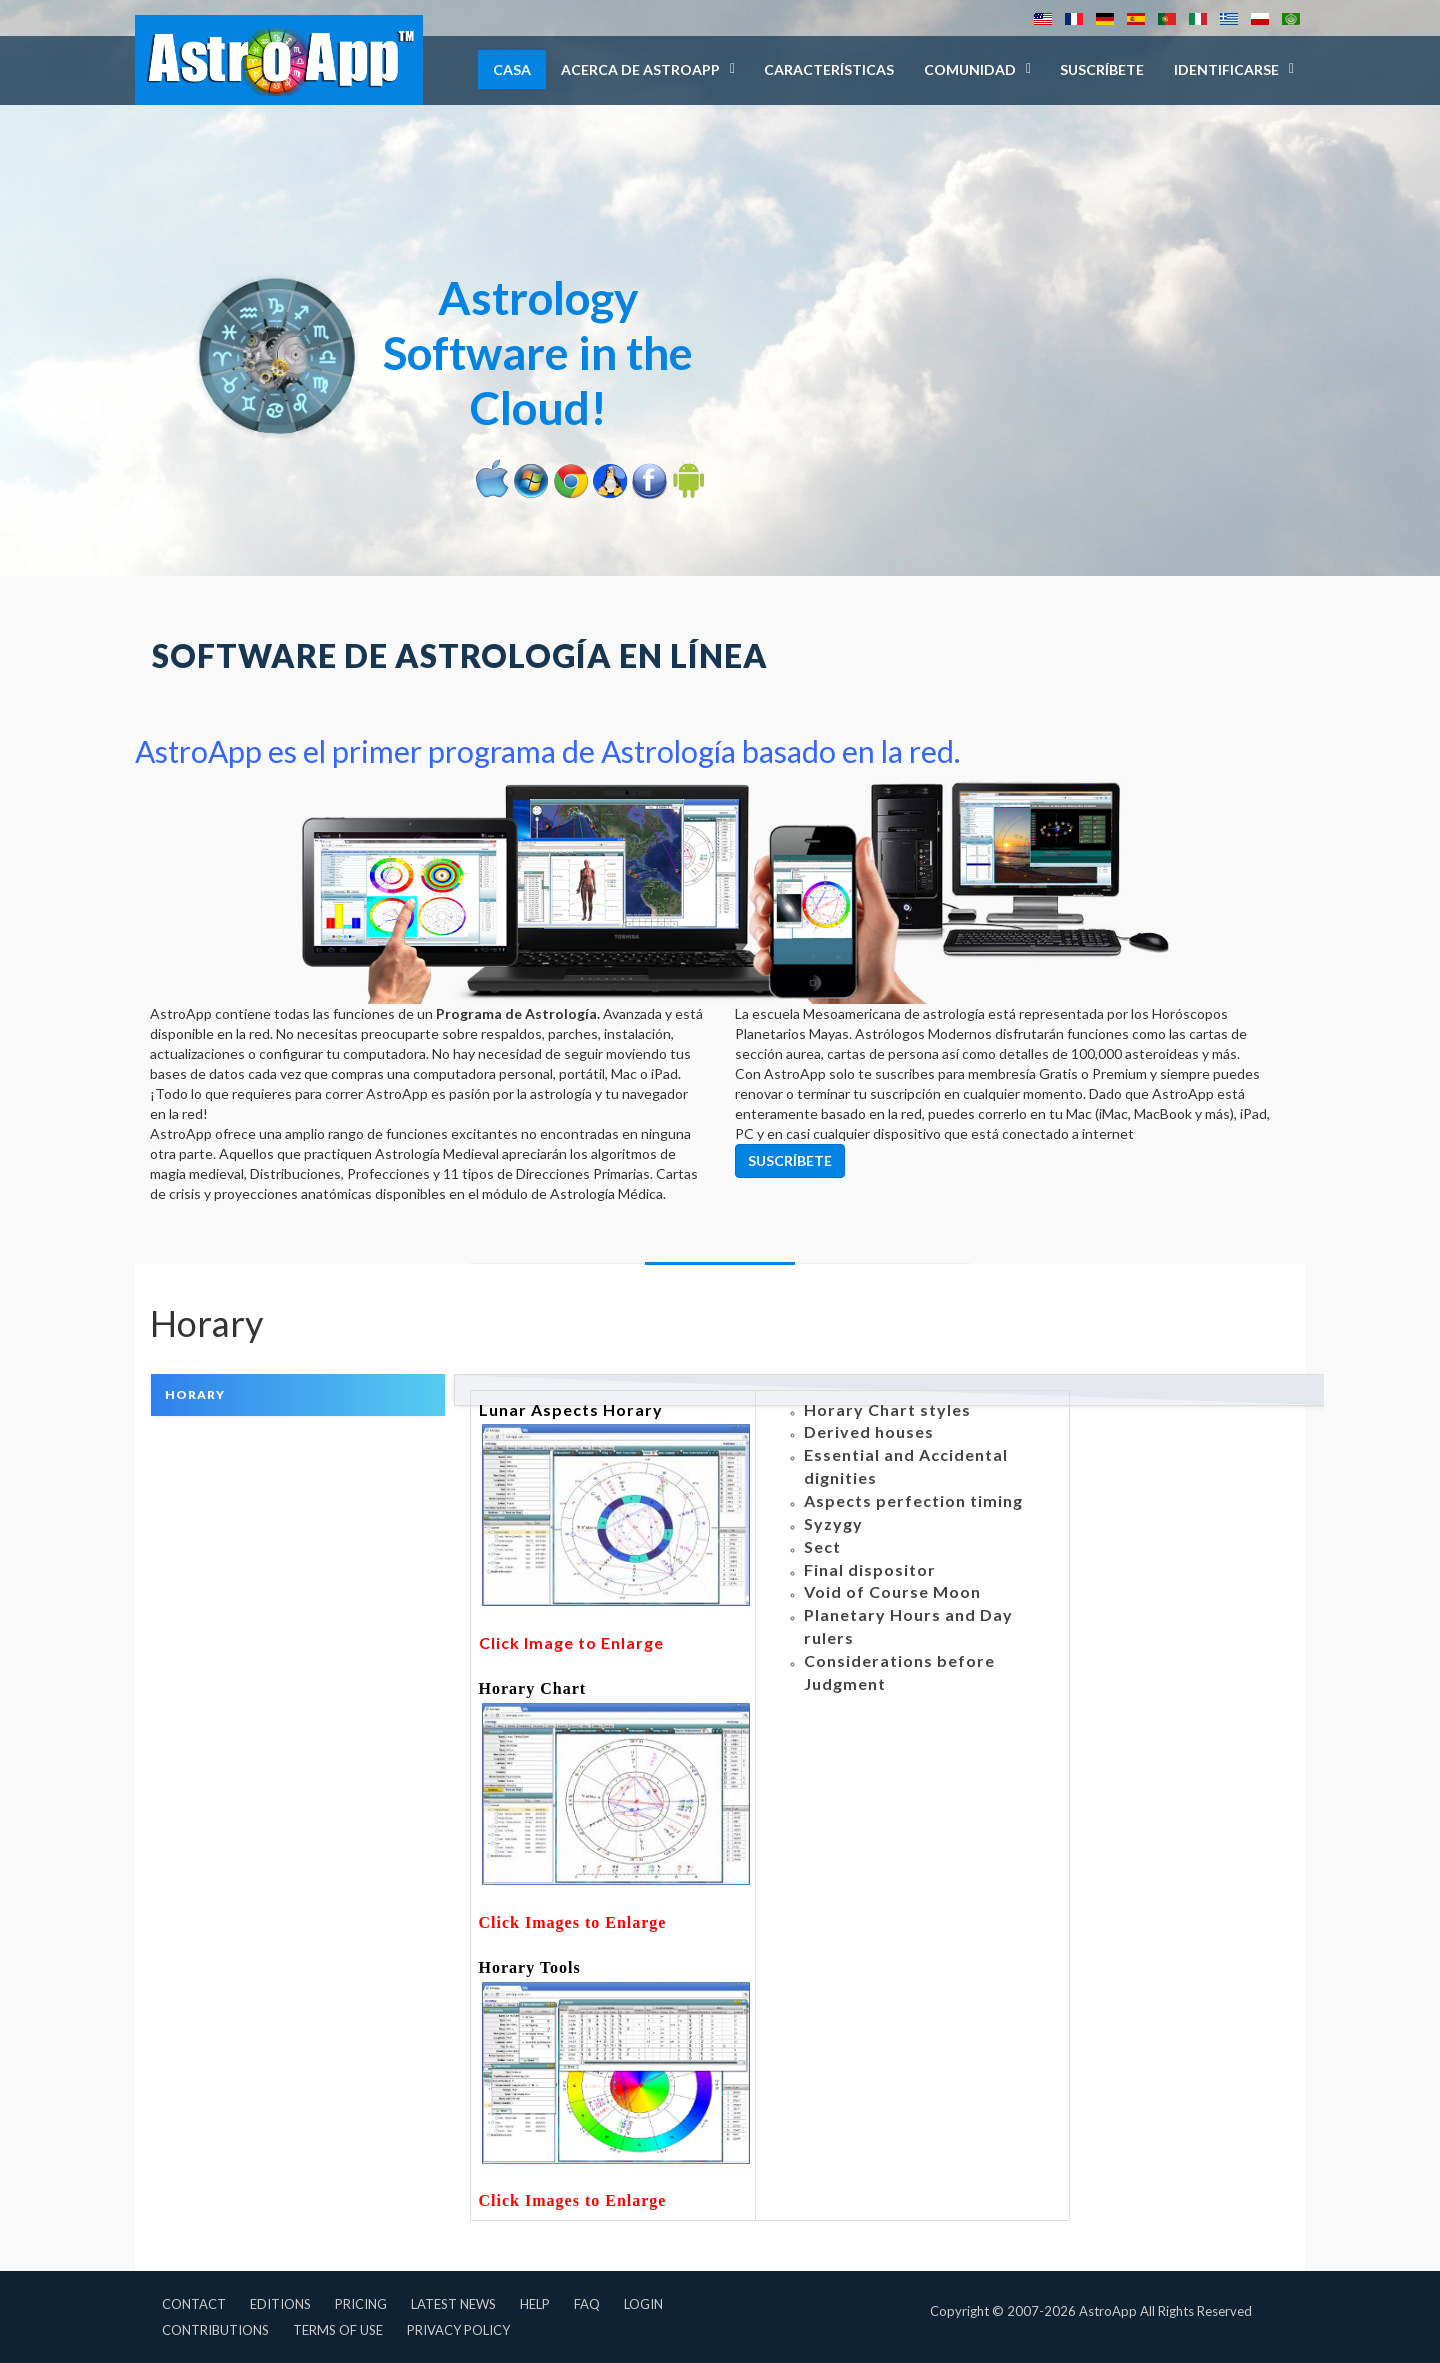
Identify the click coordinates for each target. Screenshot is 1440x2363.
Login (643, 2304)
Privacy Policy (458, 2330)
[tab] (298, 1394)
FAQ (587, 2304)
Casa (512, 69)
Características (829, 69)
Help (535, 2304)
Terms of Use (338, 2330)
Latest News (453, 2304)
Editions (280, 2304)
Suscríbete (1102, 69)
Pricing (361, 2304)
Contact (194, 2304)
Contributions (215, 2330)
